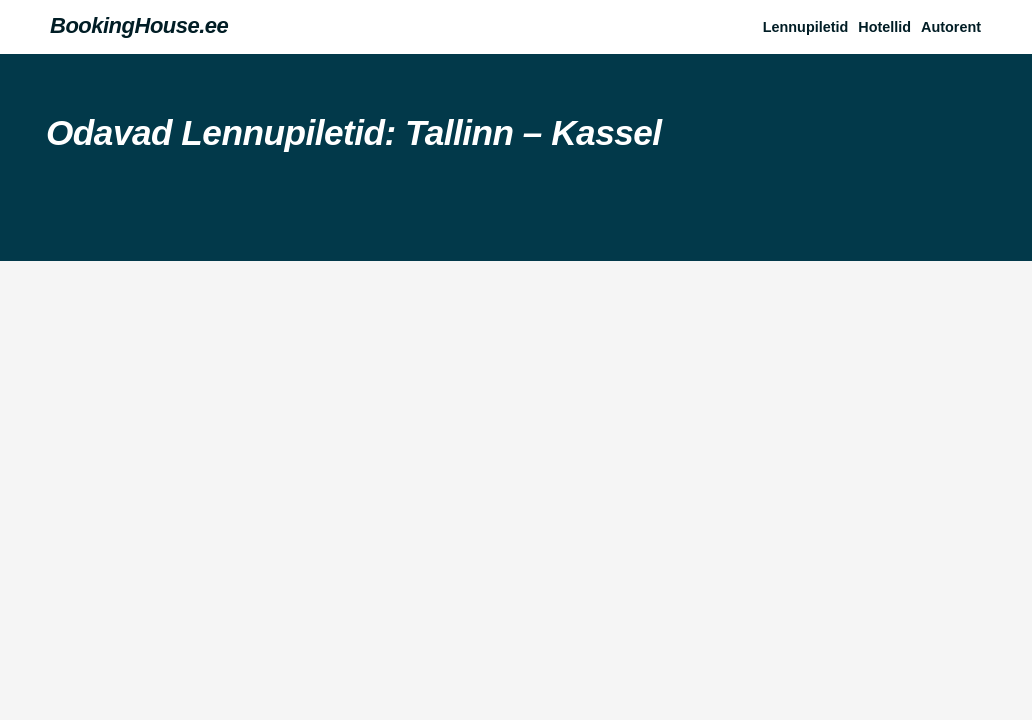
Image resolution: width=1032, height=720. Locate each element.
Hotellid (884, 27)
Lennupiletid (806, 27)
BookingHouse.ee (139, 25)
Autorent (951, 27)
